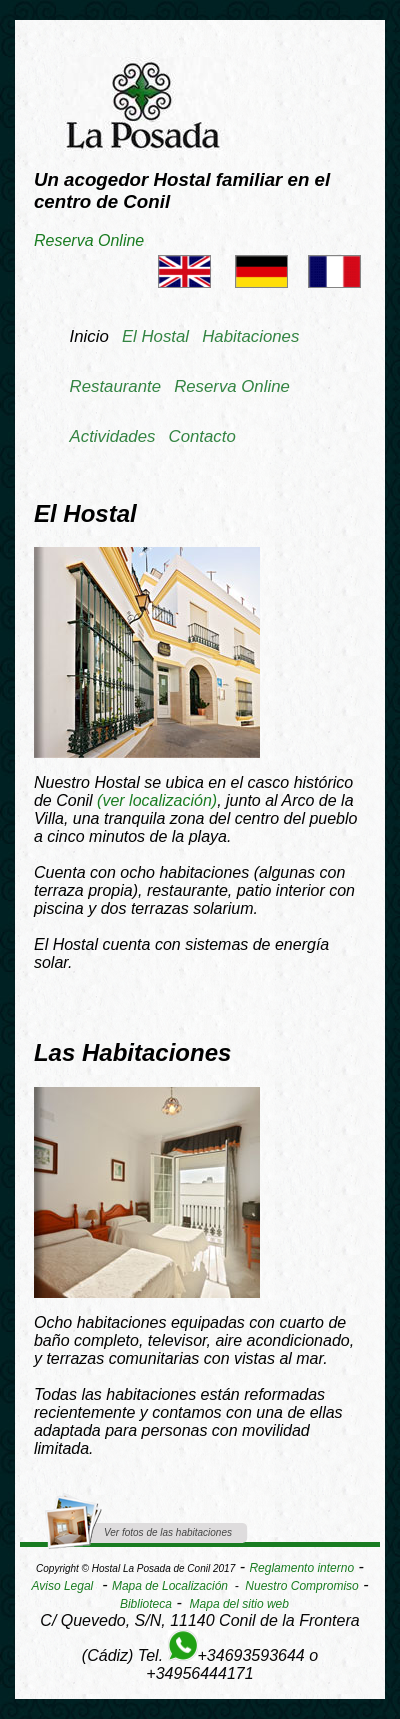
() (157, 800)
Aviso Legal (62, 1586)
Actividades (113, 436)
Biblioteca (146, 1604)
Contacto (202, 436)
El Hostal (155, 336)
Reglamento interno (301, 1568)
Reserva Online (89, 240)
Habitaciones (250, 336)
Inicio (89, 336)
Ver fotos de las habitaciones (168, 1532)
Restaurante (115, 386)
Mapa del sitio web (239, 1604)
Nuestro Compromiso (301, 1586)
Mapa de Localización (170, 1586)
